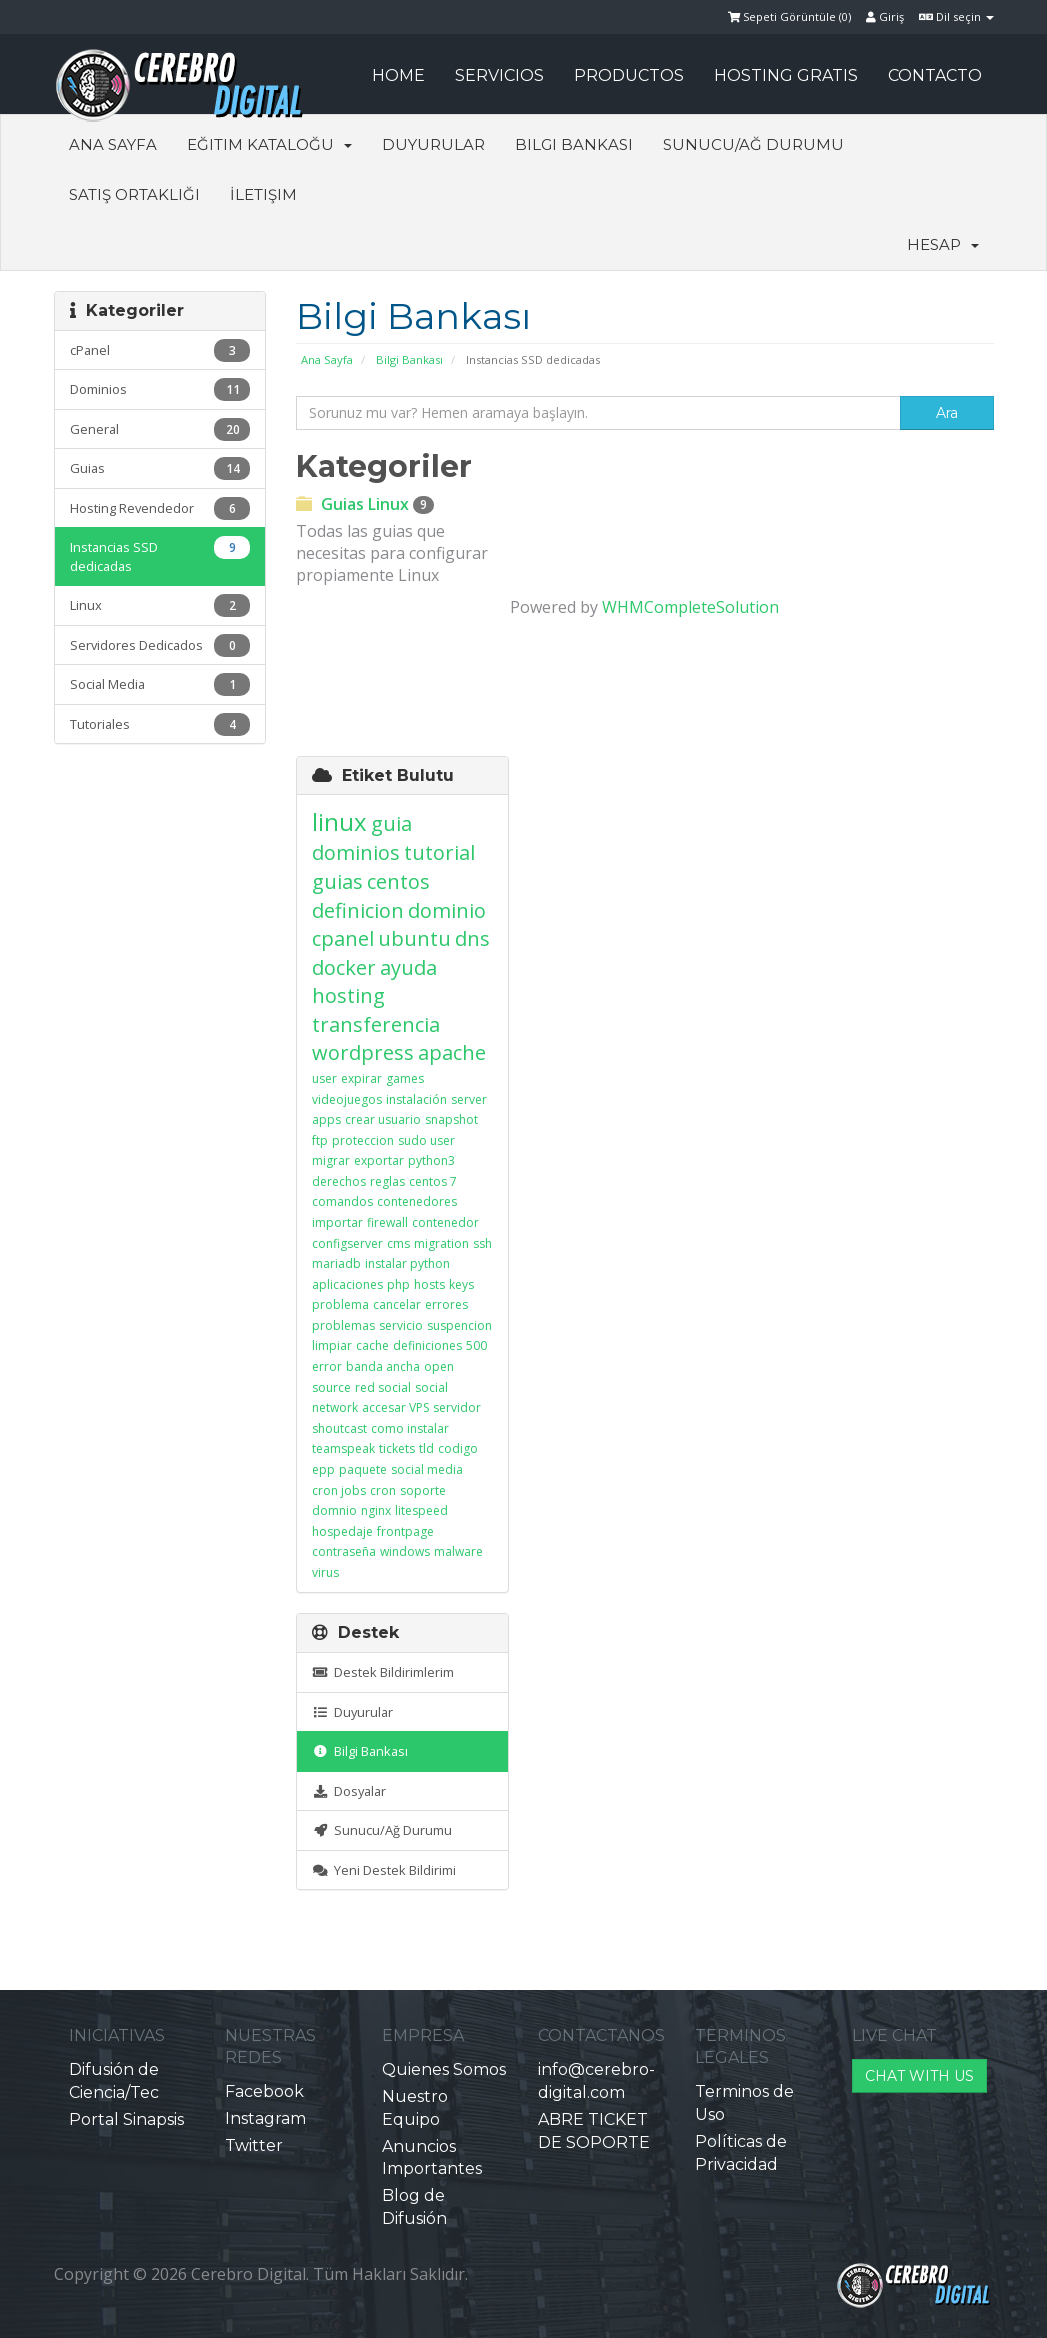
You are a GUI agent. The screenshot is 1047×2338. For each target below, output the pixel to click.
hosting (348, 995)
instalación (416, 1099)
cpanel (343, 938)
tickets (397, 1448)
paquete (363, 1469)
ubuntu (414, 938)
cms (398, 1243)
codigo (458, 1448)
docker (344, 967)
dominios (356, 852)
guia (391, 823)
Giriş (885, 16)
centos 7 (433, 1181)
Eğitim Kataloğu (269, 144)
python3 (431, 1160)
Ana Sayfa (113, 144)
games (405, 1078)
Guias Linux (365, 504)
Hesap (943, 244)
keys (461, 1284)
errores (446, 1304)
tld (426, 1448)
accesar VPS (395, 1407)
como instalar (410, 1428)
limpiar (332, 1345)
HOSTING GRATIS (786, 75)
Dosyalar (349, 1791)
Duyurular (433, 144)
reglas (387, 1181)
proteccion (363, 1140)
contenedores (417, 1201)
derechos (339, 1181)
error (327, 1366)
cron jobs (339, 1490)
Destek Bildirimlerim (383, 1672)
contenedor (445, 1222)
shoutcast (339, 1428)
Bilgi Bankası (574, 144)
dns (472, 938)
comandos (342, 1201)
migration (441, 1243)
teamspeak (343, 1448)
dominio (447, 910)
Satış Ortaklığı (134, 194)
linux (339, 821)
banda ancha (383, 1366)
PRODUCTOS (629, 75)
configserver (347, 1243)
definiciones (427, 1345)
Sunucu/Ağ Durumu (753, 144)
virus (325, 1572)
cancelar (397, 1304)
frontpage (405, 1531)
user (324, 1078)
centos (398, 881)
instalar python (407, 1263)
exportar (379, 1160)
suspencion (459, 1325)
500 (476, 1345)
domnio (334, 1510)
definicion (358, 910)
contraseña (344, 1551)
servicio (401, 1325)
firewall (387, 1222)
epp (323, 1469)
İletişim (263, 194)
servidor (457, 1407)
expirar (361, 1078)
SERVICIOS (499, 75)
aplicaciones (347, 1284)
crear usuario (383, 1119)
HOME (398, 75)
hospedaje (342, 1531)
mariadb (336, 1263)
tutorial (439, 852)
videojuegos (347, 1099)
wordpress (363, 1052)
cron (383, 1490)
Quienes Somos (444, 2069)
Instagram (265, 2118)
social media (427, 1469)
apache (452, 1052)
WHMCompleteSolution (690, 607)
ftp (320, 1140)
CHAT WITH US (919, 2076)
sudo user (426, 1140)
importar (337, 1222)
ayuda (408, 967)
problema (340, 1304)
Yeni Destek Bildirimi (384, 1870)
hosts (429, 1284)
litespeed (421, 1510)
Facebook (264, 2091)
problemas (343, 1325)
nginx (376, 1510)
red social (383, 1387)
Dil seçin (956, 16)
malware (458, 1551)
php (398, 1284)
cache (372, 1345)
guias (337, 881)
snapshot (451, 1119)
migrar (331, 1160)
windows (405, 1551)
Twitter (254, 2145)
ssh (482, 1243)
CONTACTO (935, 75)
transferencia (376, 1024)
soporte (423, 1490)
